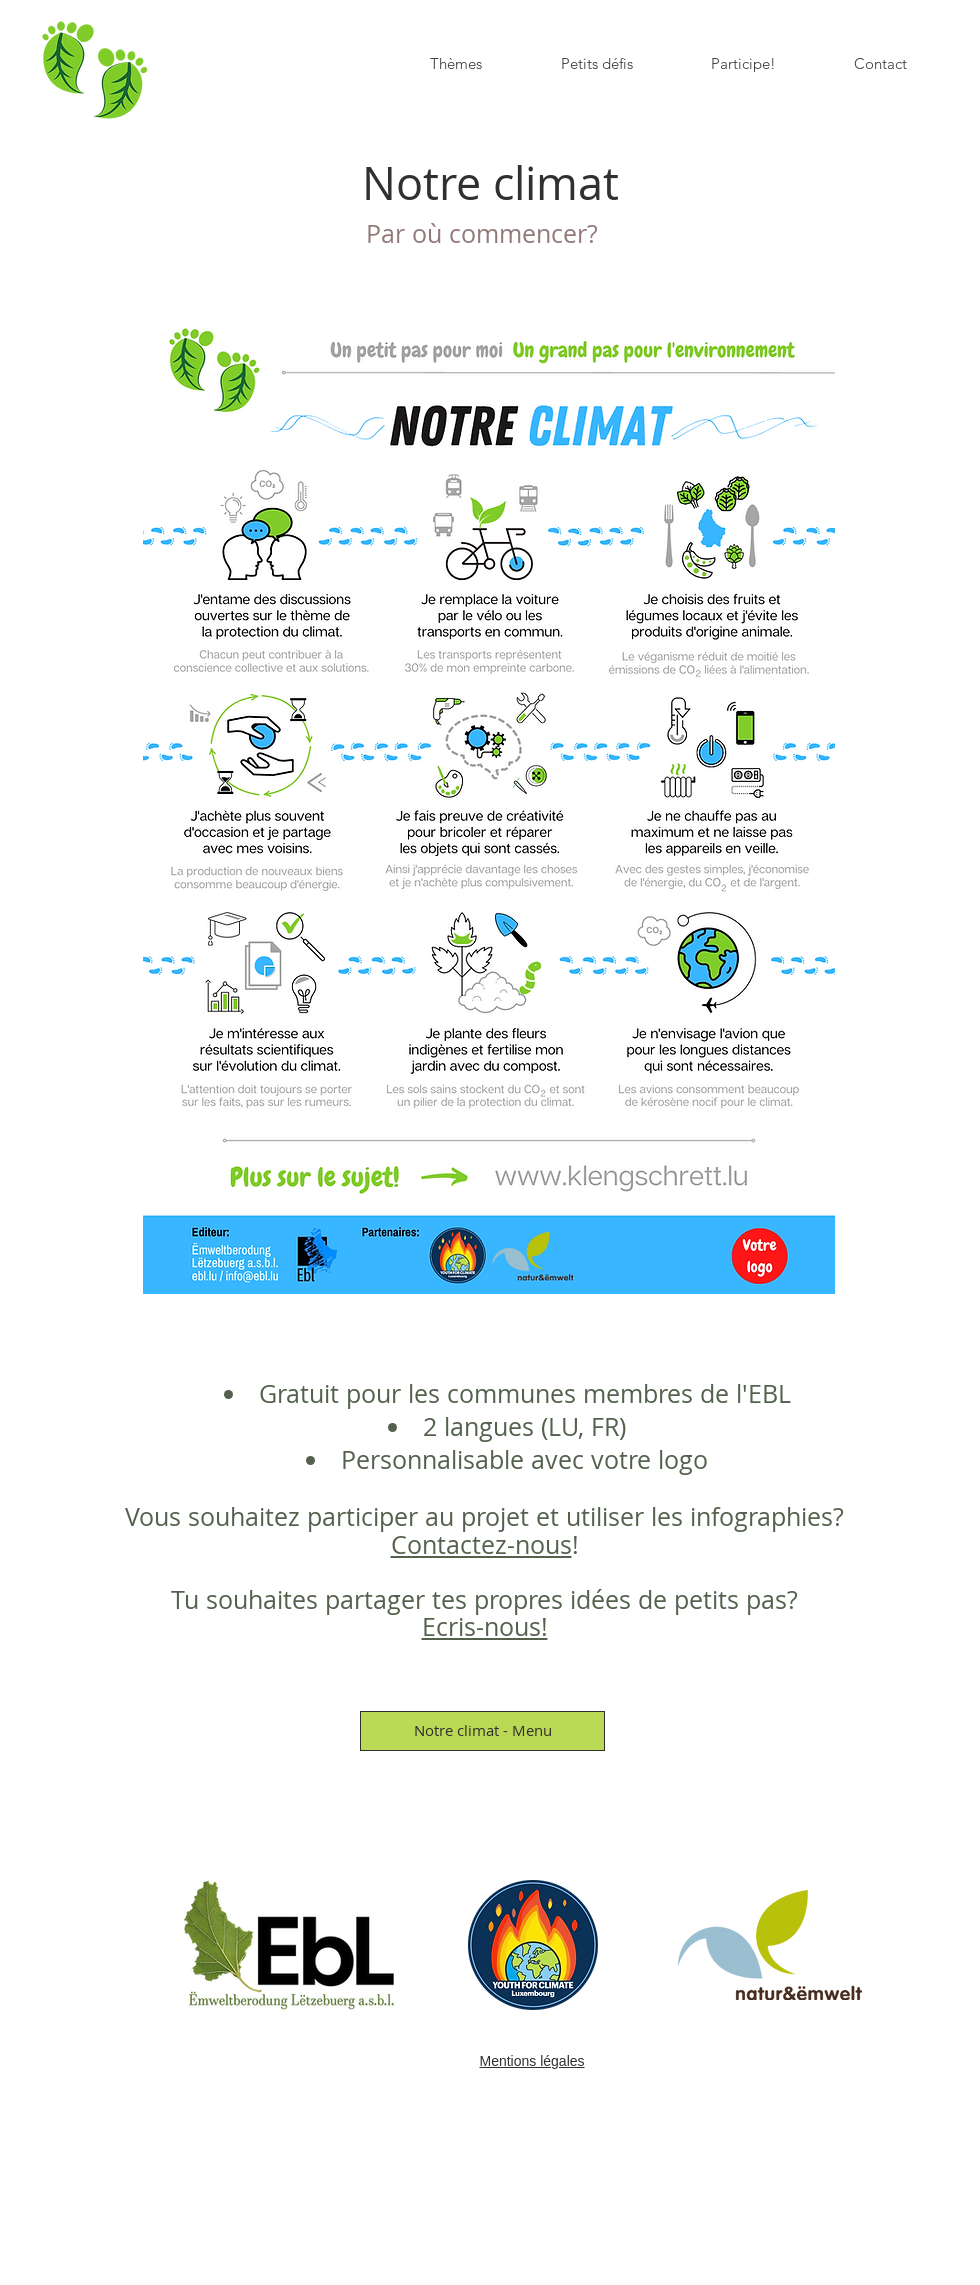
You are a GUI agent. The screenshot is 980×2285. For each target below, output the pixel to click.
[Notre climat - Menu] (482, 1731)
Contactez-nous (481, 1544)
